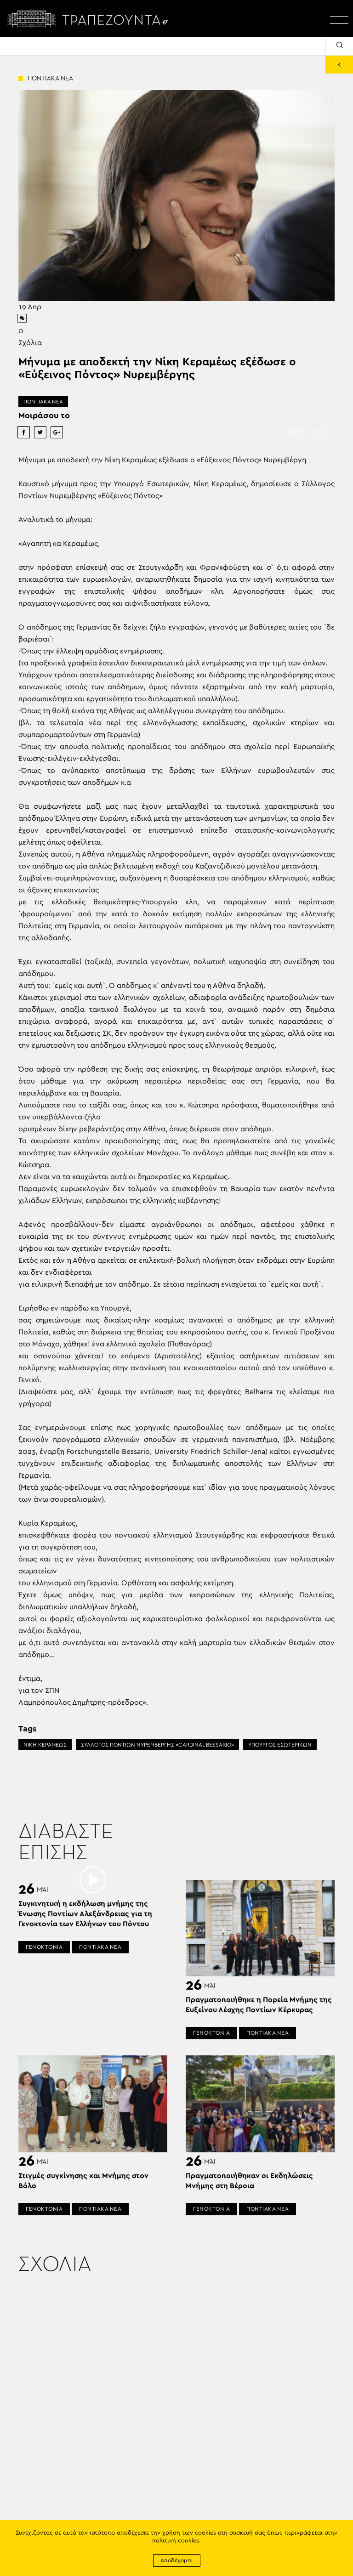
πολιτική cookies (175, 2541)
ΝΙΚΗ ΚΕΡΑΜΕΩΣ (45, 1745)
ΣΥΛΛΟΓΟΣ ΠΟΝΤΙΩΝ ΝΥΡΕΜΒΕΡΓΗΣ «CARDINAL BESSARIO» (157, 1745)
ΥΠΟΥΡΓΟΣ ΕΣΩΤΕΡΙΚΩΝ (280, 1745)
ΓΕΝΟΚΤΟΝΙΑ (44, 1947)
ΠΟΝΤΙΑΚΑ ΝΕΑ (43, 401)
